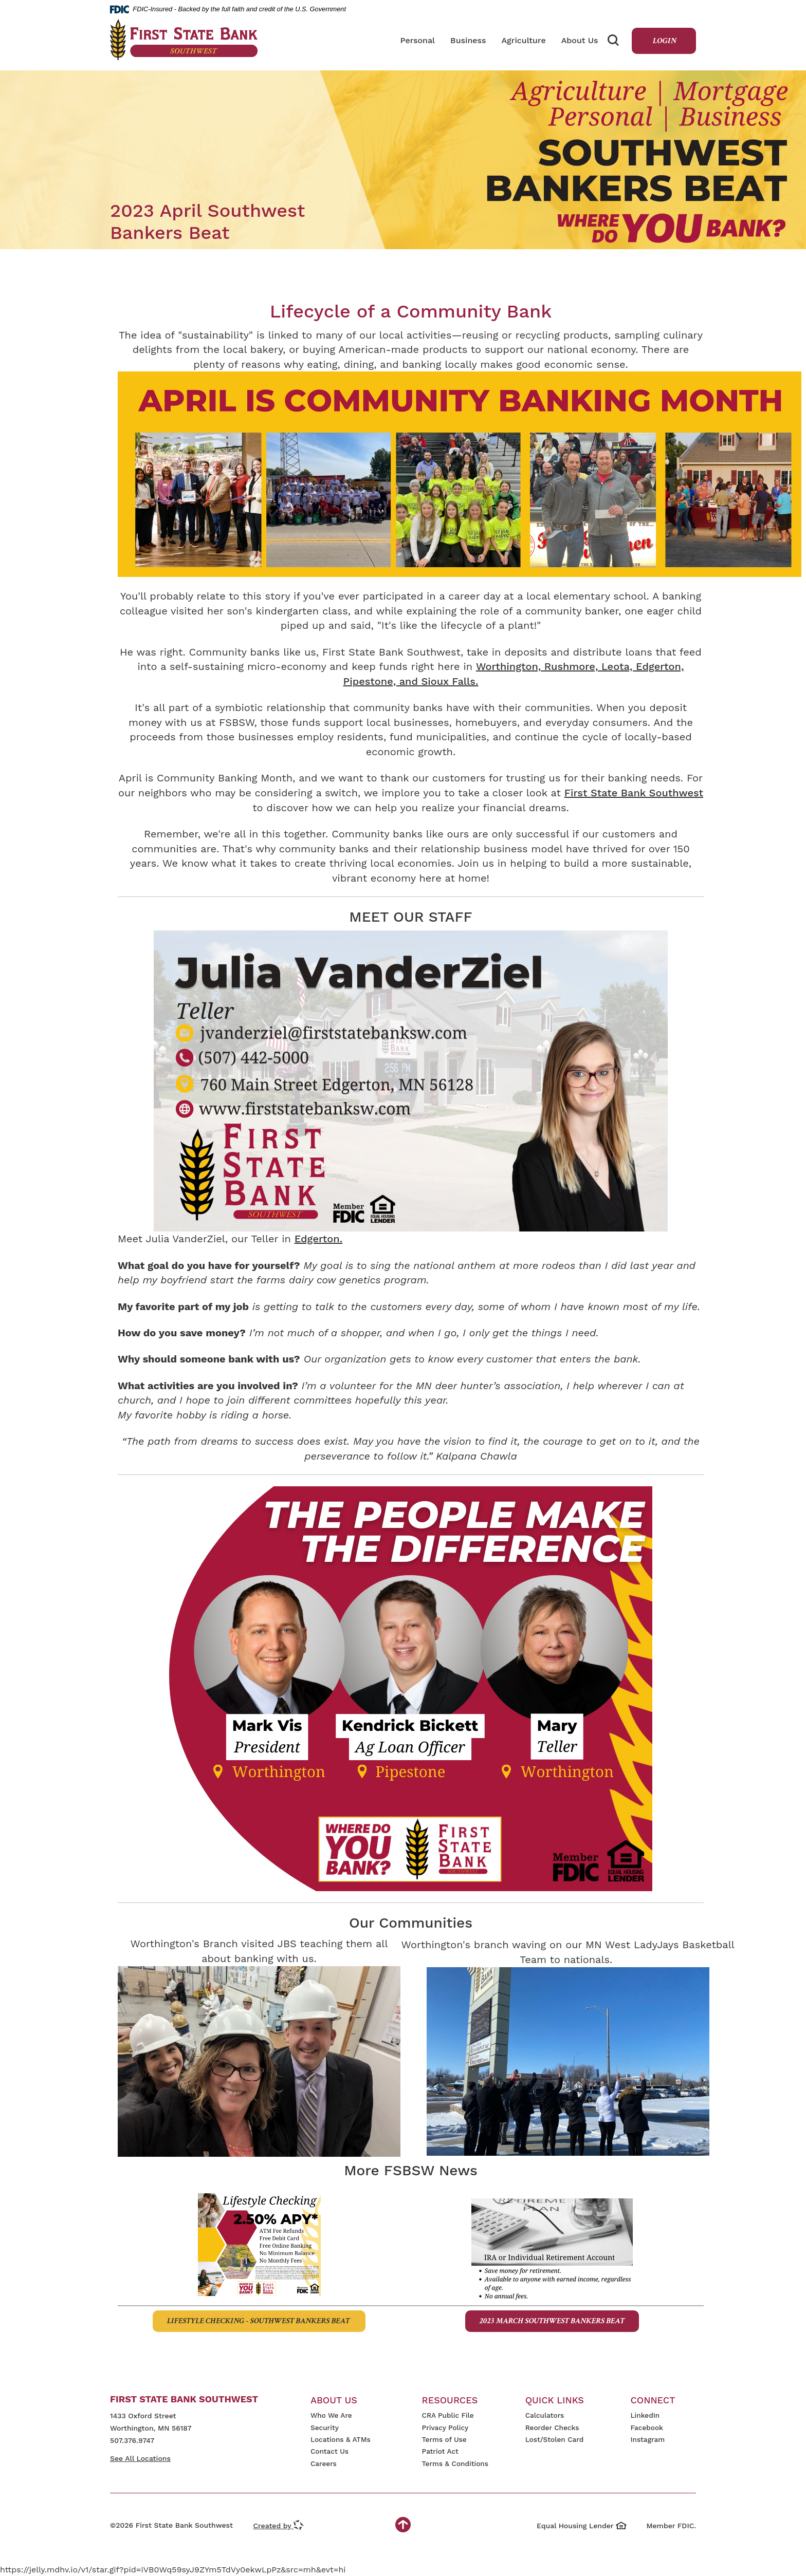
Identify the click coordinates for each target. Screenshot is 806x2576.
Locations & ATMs (340, 2439)
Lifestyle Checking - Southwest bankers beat (259, 2321)
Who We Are (331, 2415)
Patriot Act (440, 2451)
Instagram (647, 2439)
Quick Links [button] (554, 2400)
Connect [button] (652, 2400)
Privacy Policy (445, 2427)
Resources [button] (450, 2400)
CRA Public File (448, 2415)
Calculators (544, 2415)
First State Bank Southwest (633, 793)
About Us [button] (579, 40)
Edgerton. (318, 1239)
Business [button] (468, 40)
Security (324, 2427)
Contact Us (329, 2451)
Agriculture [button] (523, 40)
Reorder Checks (552, 2427)
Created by (278, 2526)
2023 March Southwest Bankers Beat (552, 2321)
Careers (323, 2463)
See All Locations (140, 2458)
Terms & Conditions (455, 2463)
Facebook (646, 2427)
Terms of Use (444, 2439)
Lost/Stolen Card (554, 2439)
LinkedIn (645, 2415)
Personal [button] (417, 40)
